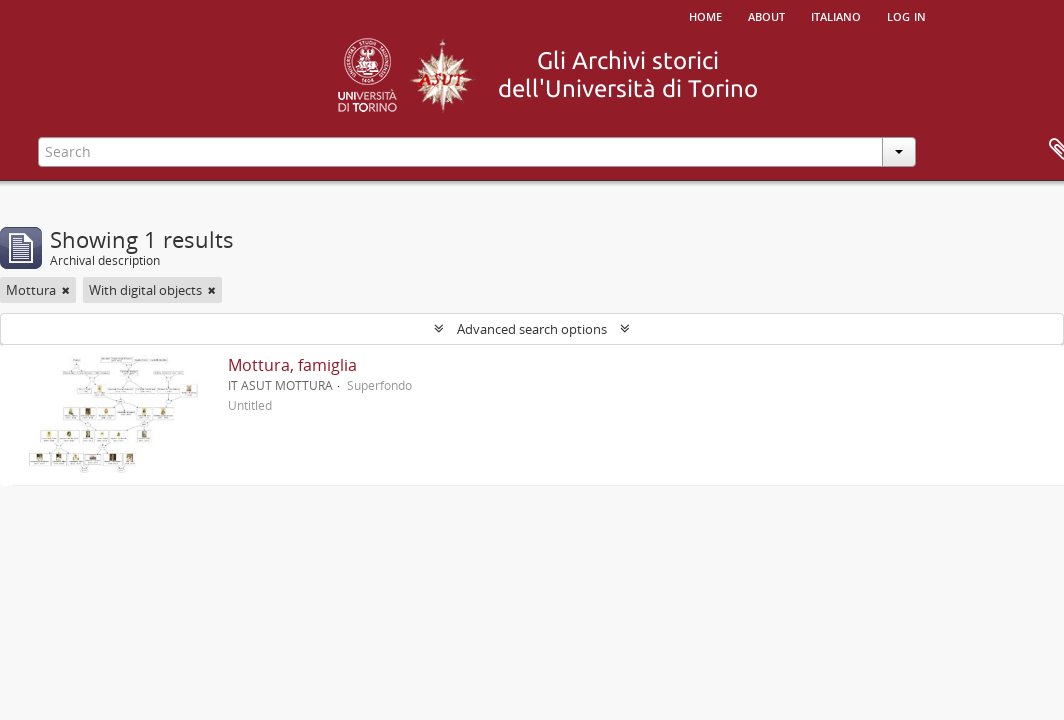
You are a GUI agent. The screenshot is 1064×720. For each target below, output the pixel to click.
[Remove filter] (66, 290)
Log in (906, 15)
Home (705, 15)
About (766, 15)
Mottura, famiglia (292, 365)
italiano (836, 15)
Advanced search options (532, 329)
